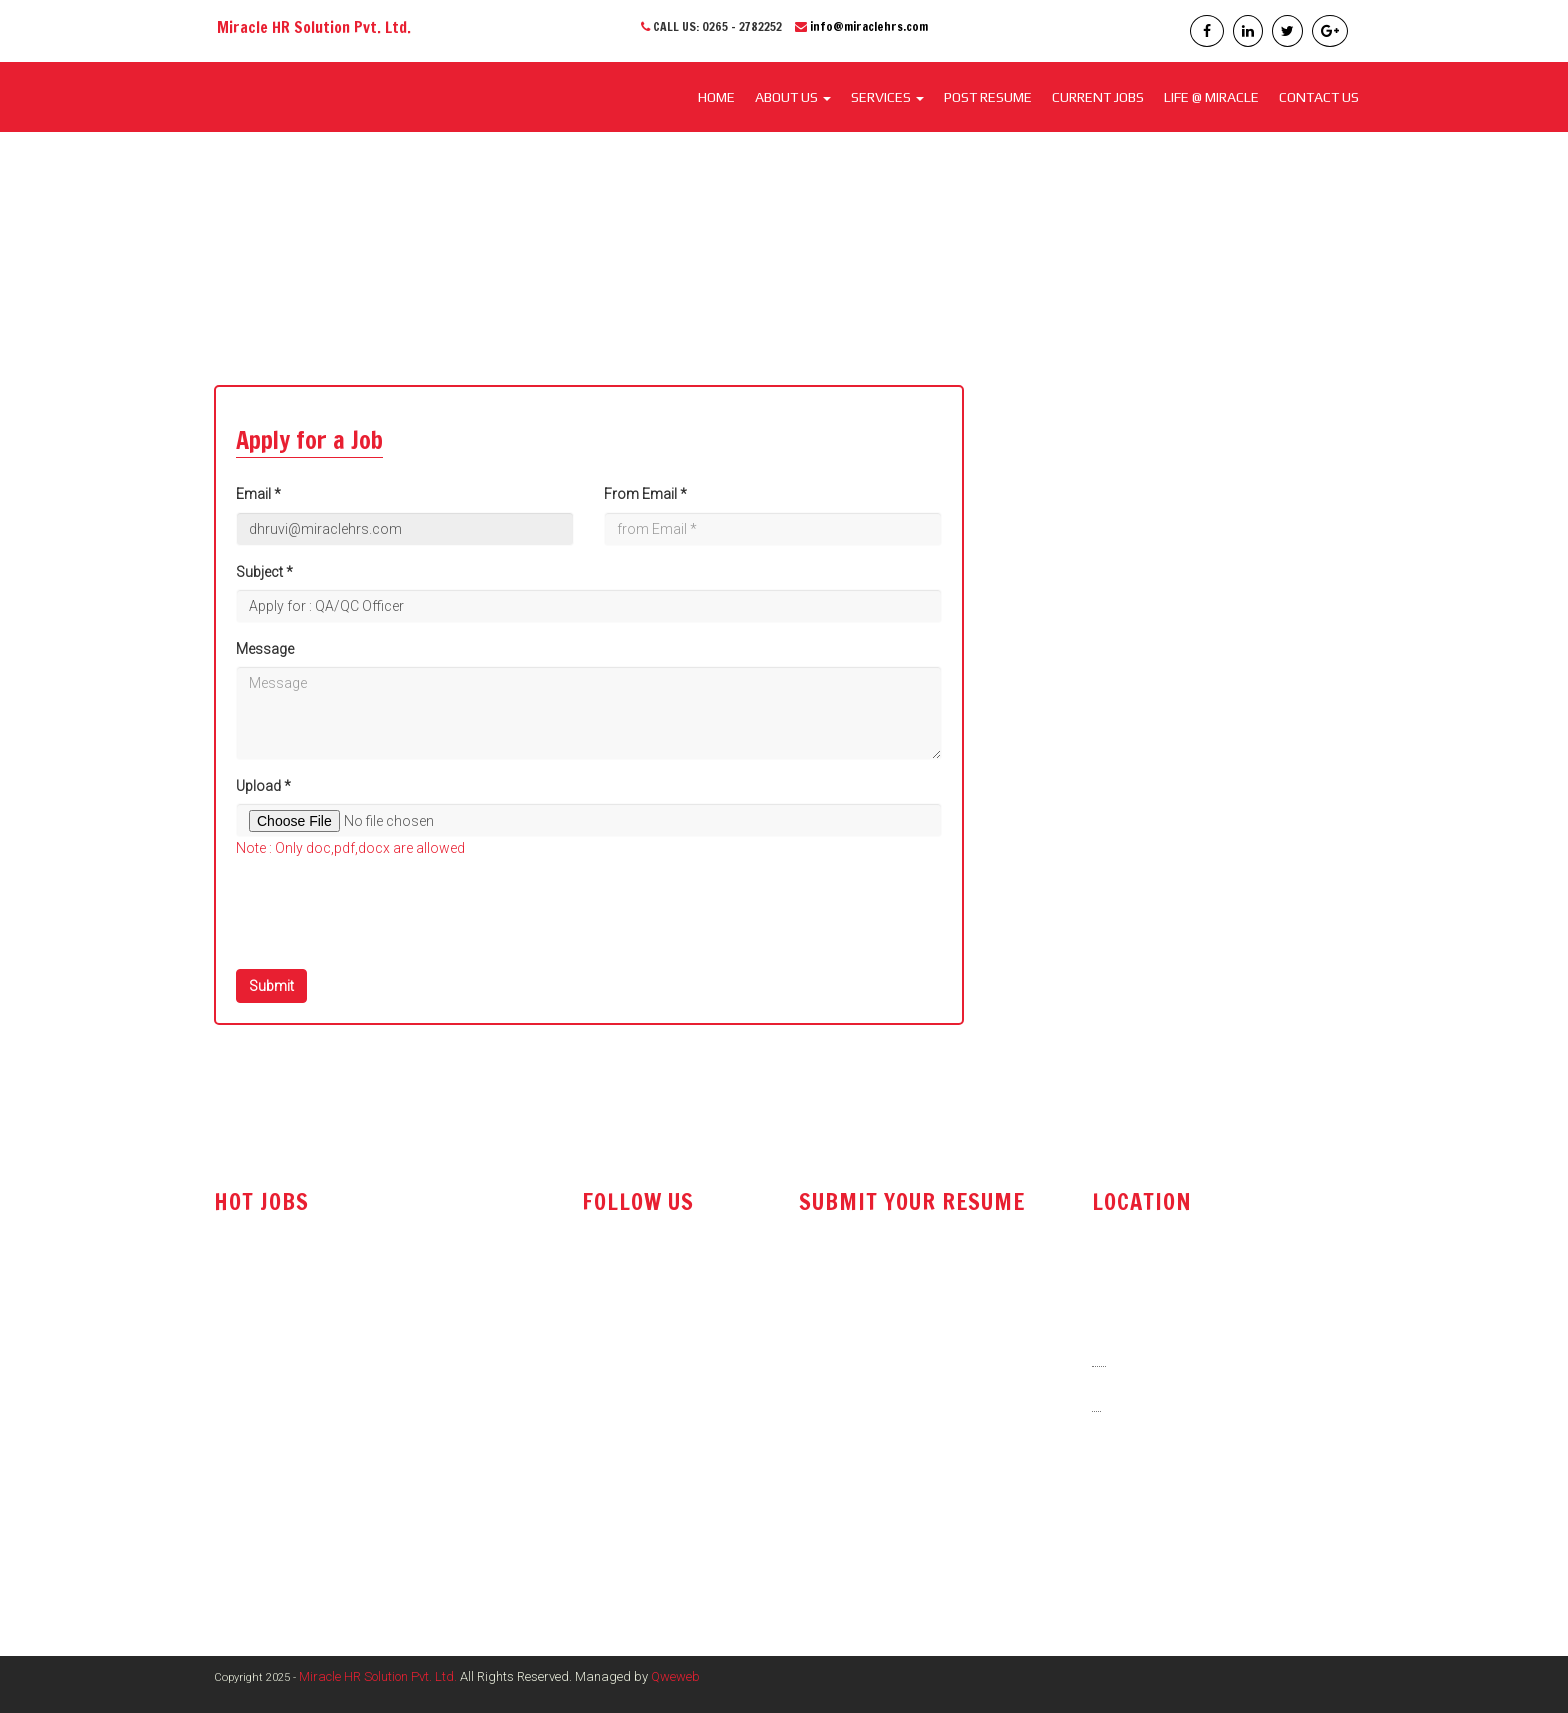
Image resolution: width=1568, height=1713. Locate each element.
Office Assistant (264, 1428)
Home (716, 97)
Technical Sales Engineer (292, 1348)
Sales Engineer (260, 1388)
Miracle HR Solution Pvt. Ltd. (378, 1676)
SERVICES (887, 97)
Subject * (264, 572)
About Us (793, 97)
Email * (258, 494)
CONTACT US (1319, 97)
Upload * (263, 786)
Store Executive (262, 1508)
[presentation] (388, 915)
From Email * (645, 494)
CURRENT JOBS (1098, 97)
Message (265, 649)
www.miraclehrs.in (1156, 1543)
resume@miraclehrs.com (885, 1282)
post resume (846, 1332)
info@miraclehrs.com (869, 26)
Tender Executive (266, 1468)
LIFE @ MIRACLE (1211, 97)
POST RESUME (988, 97)
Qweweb (675, 1676)
